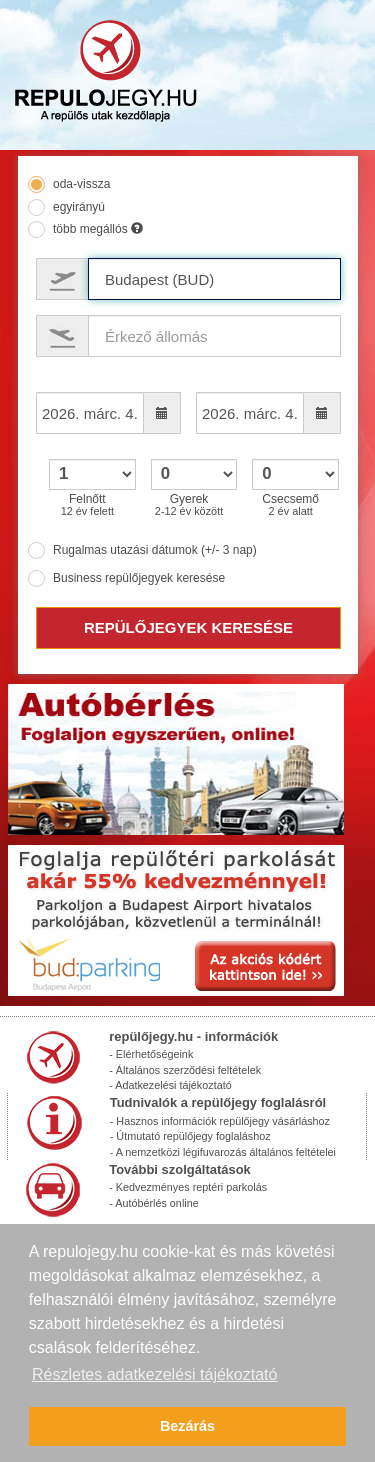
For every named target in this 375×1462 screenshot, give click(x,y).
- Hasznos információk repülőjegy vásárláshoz (220, 1121)
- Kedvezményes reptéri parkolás (188, 1187)
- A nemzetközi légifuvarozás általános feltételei (223, 1152)
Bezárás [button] (187, 1426)
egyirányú (79, 207)
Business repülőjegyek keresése (139, 578)
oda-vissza (81, 184)
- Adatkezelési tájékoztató (170, 1085)
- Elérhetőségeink (151, 1054)
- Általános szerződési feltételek (185, 1070)
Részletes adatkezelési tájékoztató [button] (154, 1374)
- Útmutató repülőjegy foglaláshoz (190, 1136)
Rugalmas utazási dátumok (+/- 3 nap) (155, 550)
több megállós (98, 229)
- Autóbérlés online (153, 1203)
